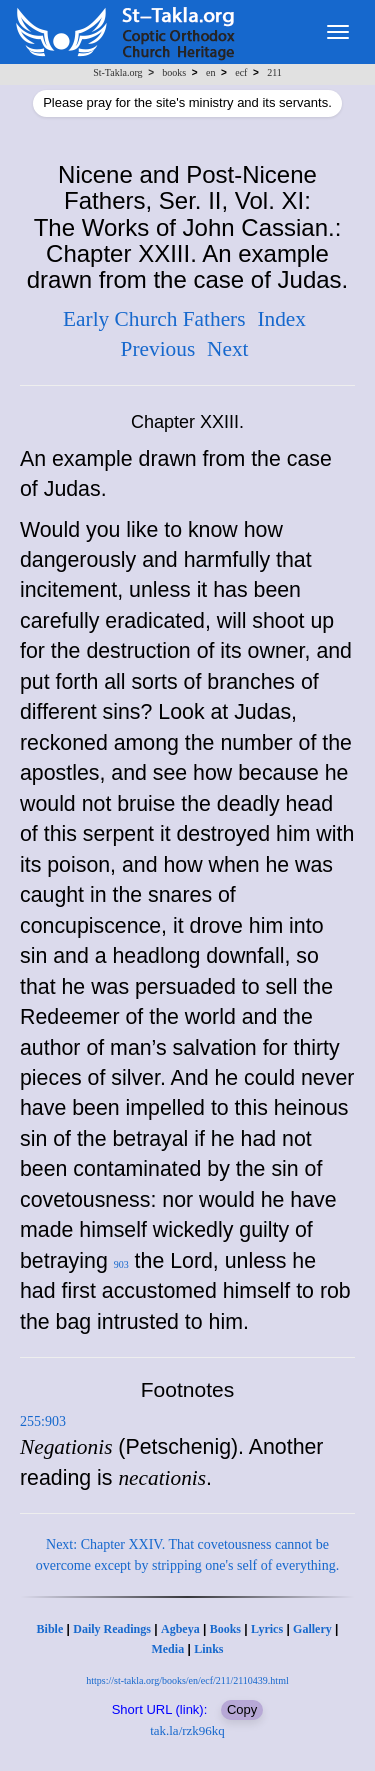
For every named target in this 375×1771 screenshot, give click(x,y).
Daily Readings (112, 1629)
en (210, 72)
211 (274, 72)
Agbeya (180, 1629)
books (174, 72)
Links (208, 1649)
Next (227, 349)
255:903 (43, 1421)
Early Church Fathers (154, 319)
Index (281, 319)
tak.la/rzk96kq (187, 1730)
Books (225, 1629)
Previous (158, 349)
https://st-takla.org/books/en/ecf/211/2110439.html (187, 1680)
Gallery (312, 1629)
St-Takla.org (117, 72)
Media (167, 1649)
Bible (50, 1629)
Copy (242, 1709)
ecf (241, 72)
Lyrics (267, 1629)
